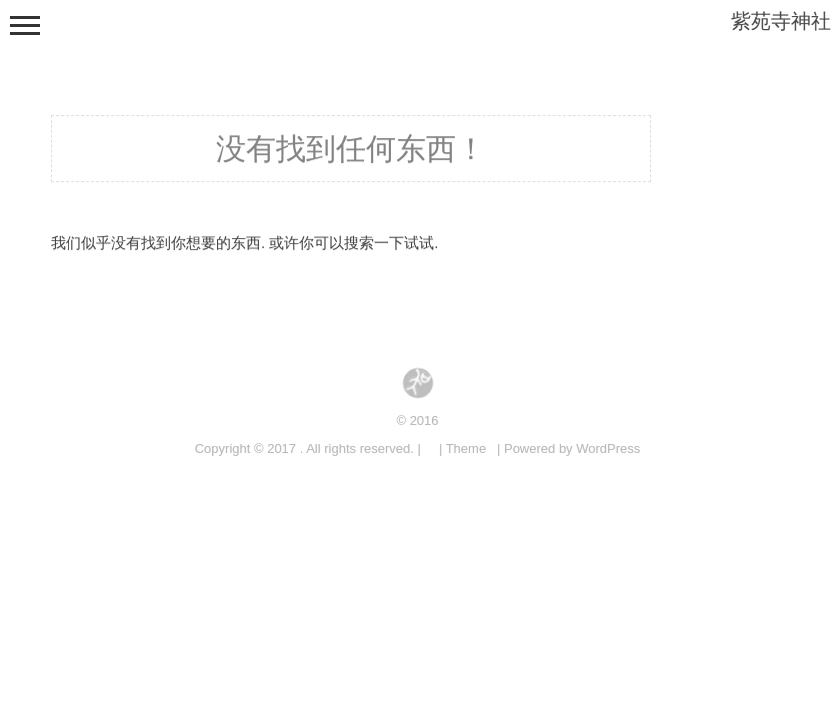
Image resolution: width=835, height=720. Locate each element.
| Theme (462, 448)
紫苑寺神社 (781, 21)
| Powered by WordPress (568, 448)
